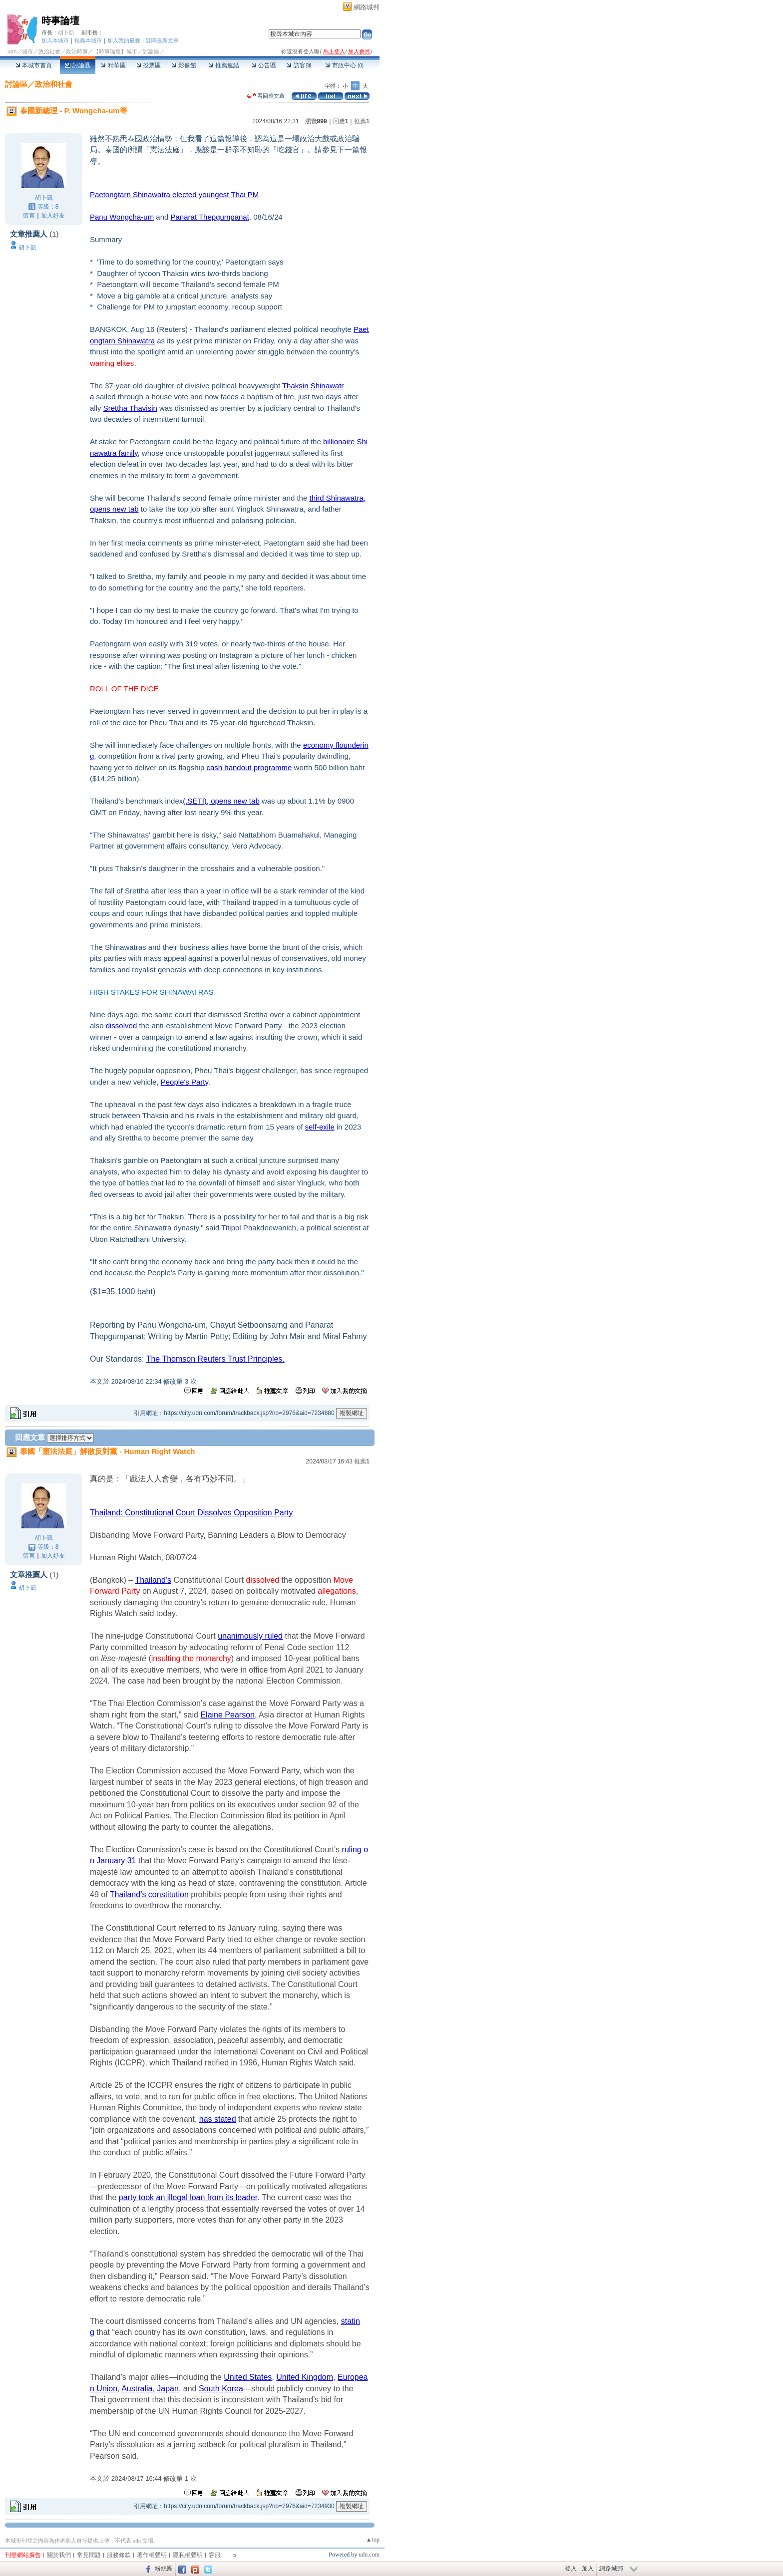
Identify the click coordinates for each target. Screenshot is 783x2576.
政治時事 (77, 51)
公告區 (263, 65)
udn (11, 51)
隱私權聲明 (188, 2555)
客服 (215, 2555)
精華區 (113, 65)
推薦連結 (224, 65)
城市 (27, 51)
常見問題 (89, 2555)
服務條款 (119, 2555)
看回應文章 (266, 96)
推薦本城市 (88, 40)
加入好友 (53, 215)
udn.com (369, 2554)
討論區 (77, 65)
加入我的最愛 (123, 40)
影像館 (184, 65)
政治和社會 (53, 84)
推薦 (362, 121)
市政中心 (344, 65)
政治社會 (49, 51)
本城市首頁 (33, 65)
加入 (588, 2568)
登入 (571, 2568)
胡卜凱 (66, 32)
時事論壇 (60, 20)
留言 (29, 215)
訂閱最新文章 (162, 40)
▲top (373, 2539)
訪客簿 (299, 65)
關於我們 (59, 2555)
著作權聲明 (152, 2555)
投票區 (148, 65)
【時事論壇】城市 (115, 51)
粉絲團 (164, 2568)
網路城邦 (367, 7)
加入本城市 (55, 40)
